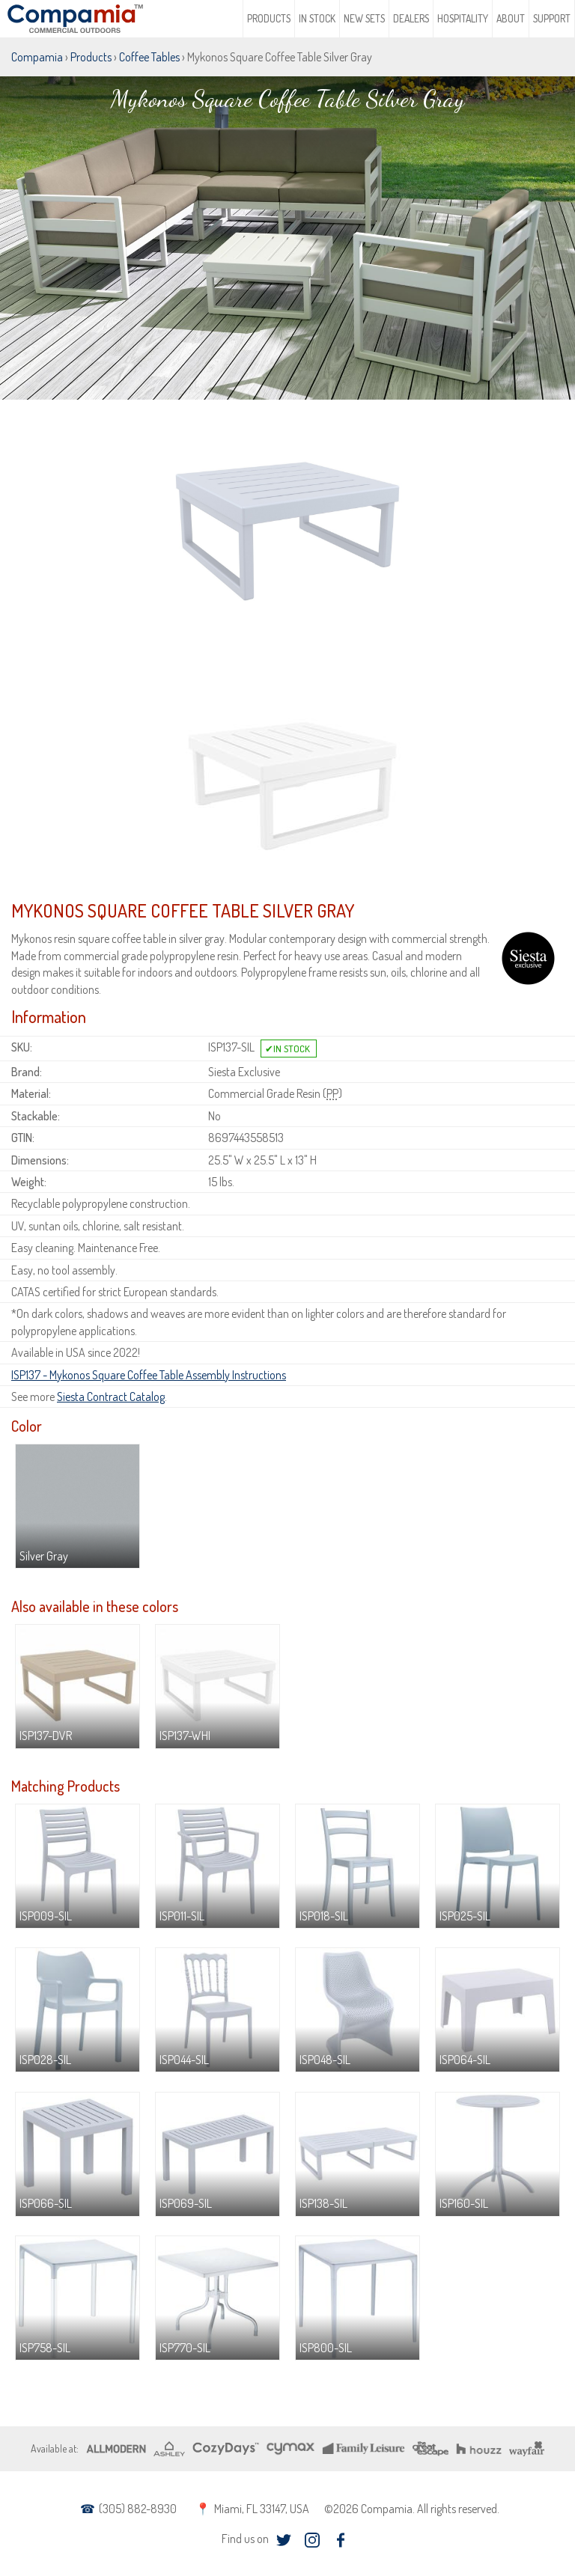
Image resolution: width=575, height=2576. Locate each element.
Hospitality (462, 18)
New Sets (364, 18)
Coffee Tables (149, 56)
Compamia (37, 56)
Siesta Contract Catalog (111, 1396)
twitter (284, 2540)
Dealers (411, 18)
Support (552, 18)
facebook (341, 2540)
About (510, 18)
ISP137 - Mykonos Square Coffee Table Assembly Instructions (148, 1374)
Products (268, 18)
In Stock (317, 18)
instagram (312, 2540)
